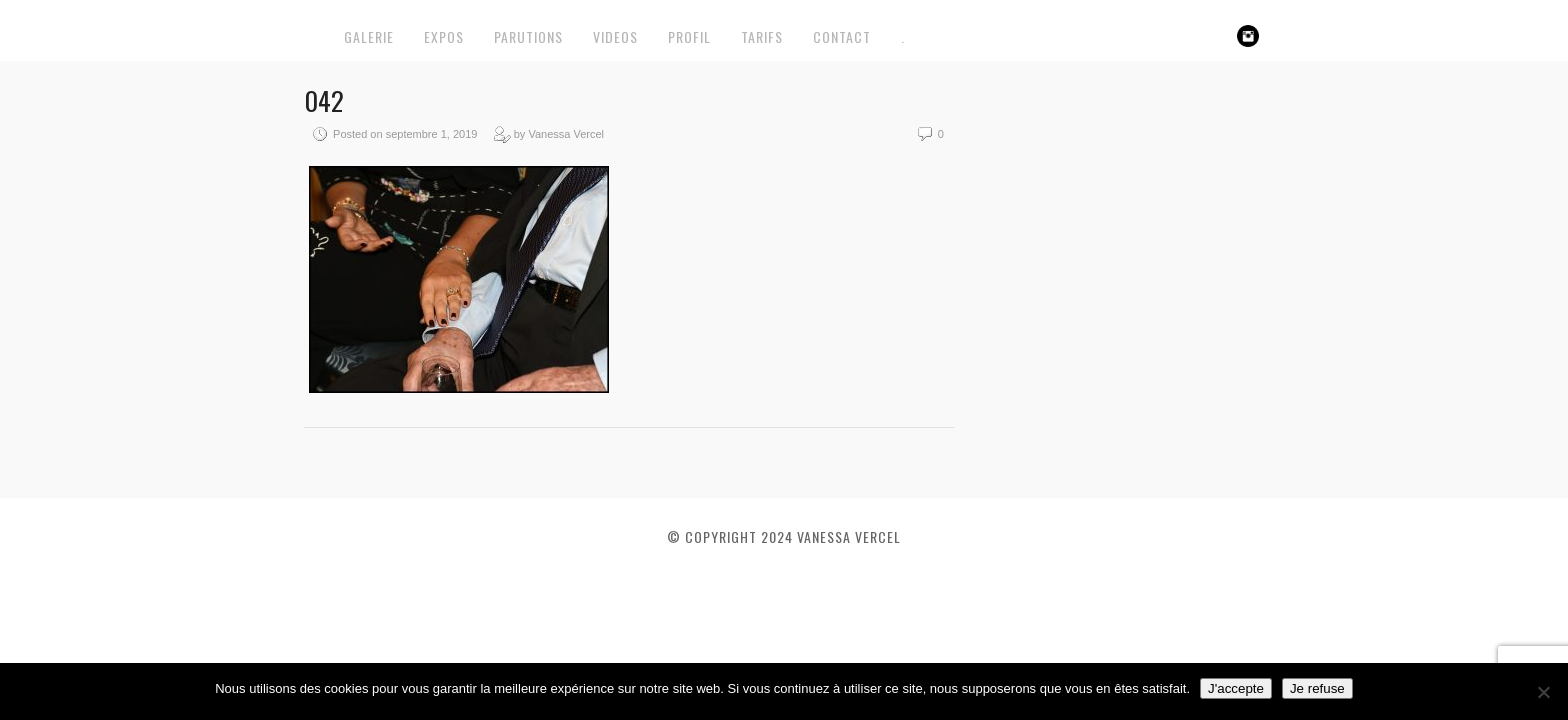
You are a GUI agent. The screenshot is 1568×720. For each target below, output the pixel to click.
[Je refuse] (1543, 692)
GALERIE (369, 36)
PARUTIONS (528, 36)
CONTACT (842, 36)
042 (324, 100)
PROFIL (689, 36)
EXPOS (444, 36)
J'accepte (1236, 688)
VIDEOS (615, 36)
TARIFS (762, 36)
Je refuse (1317, 688)
